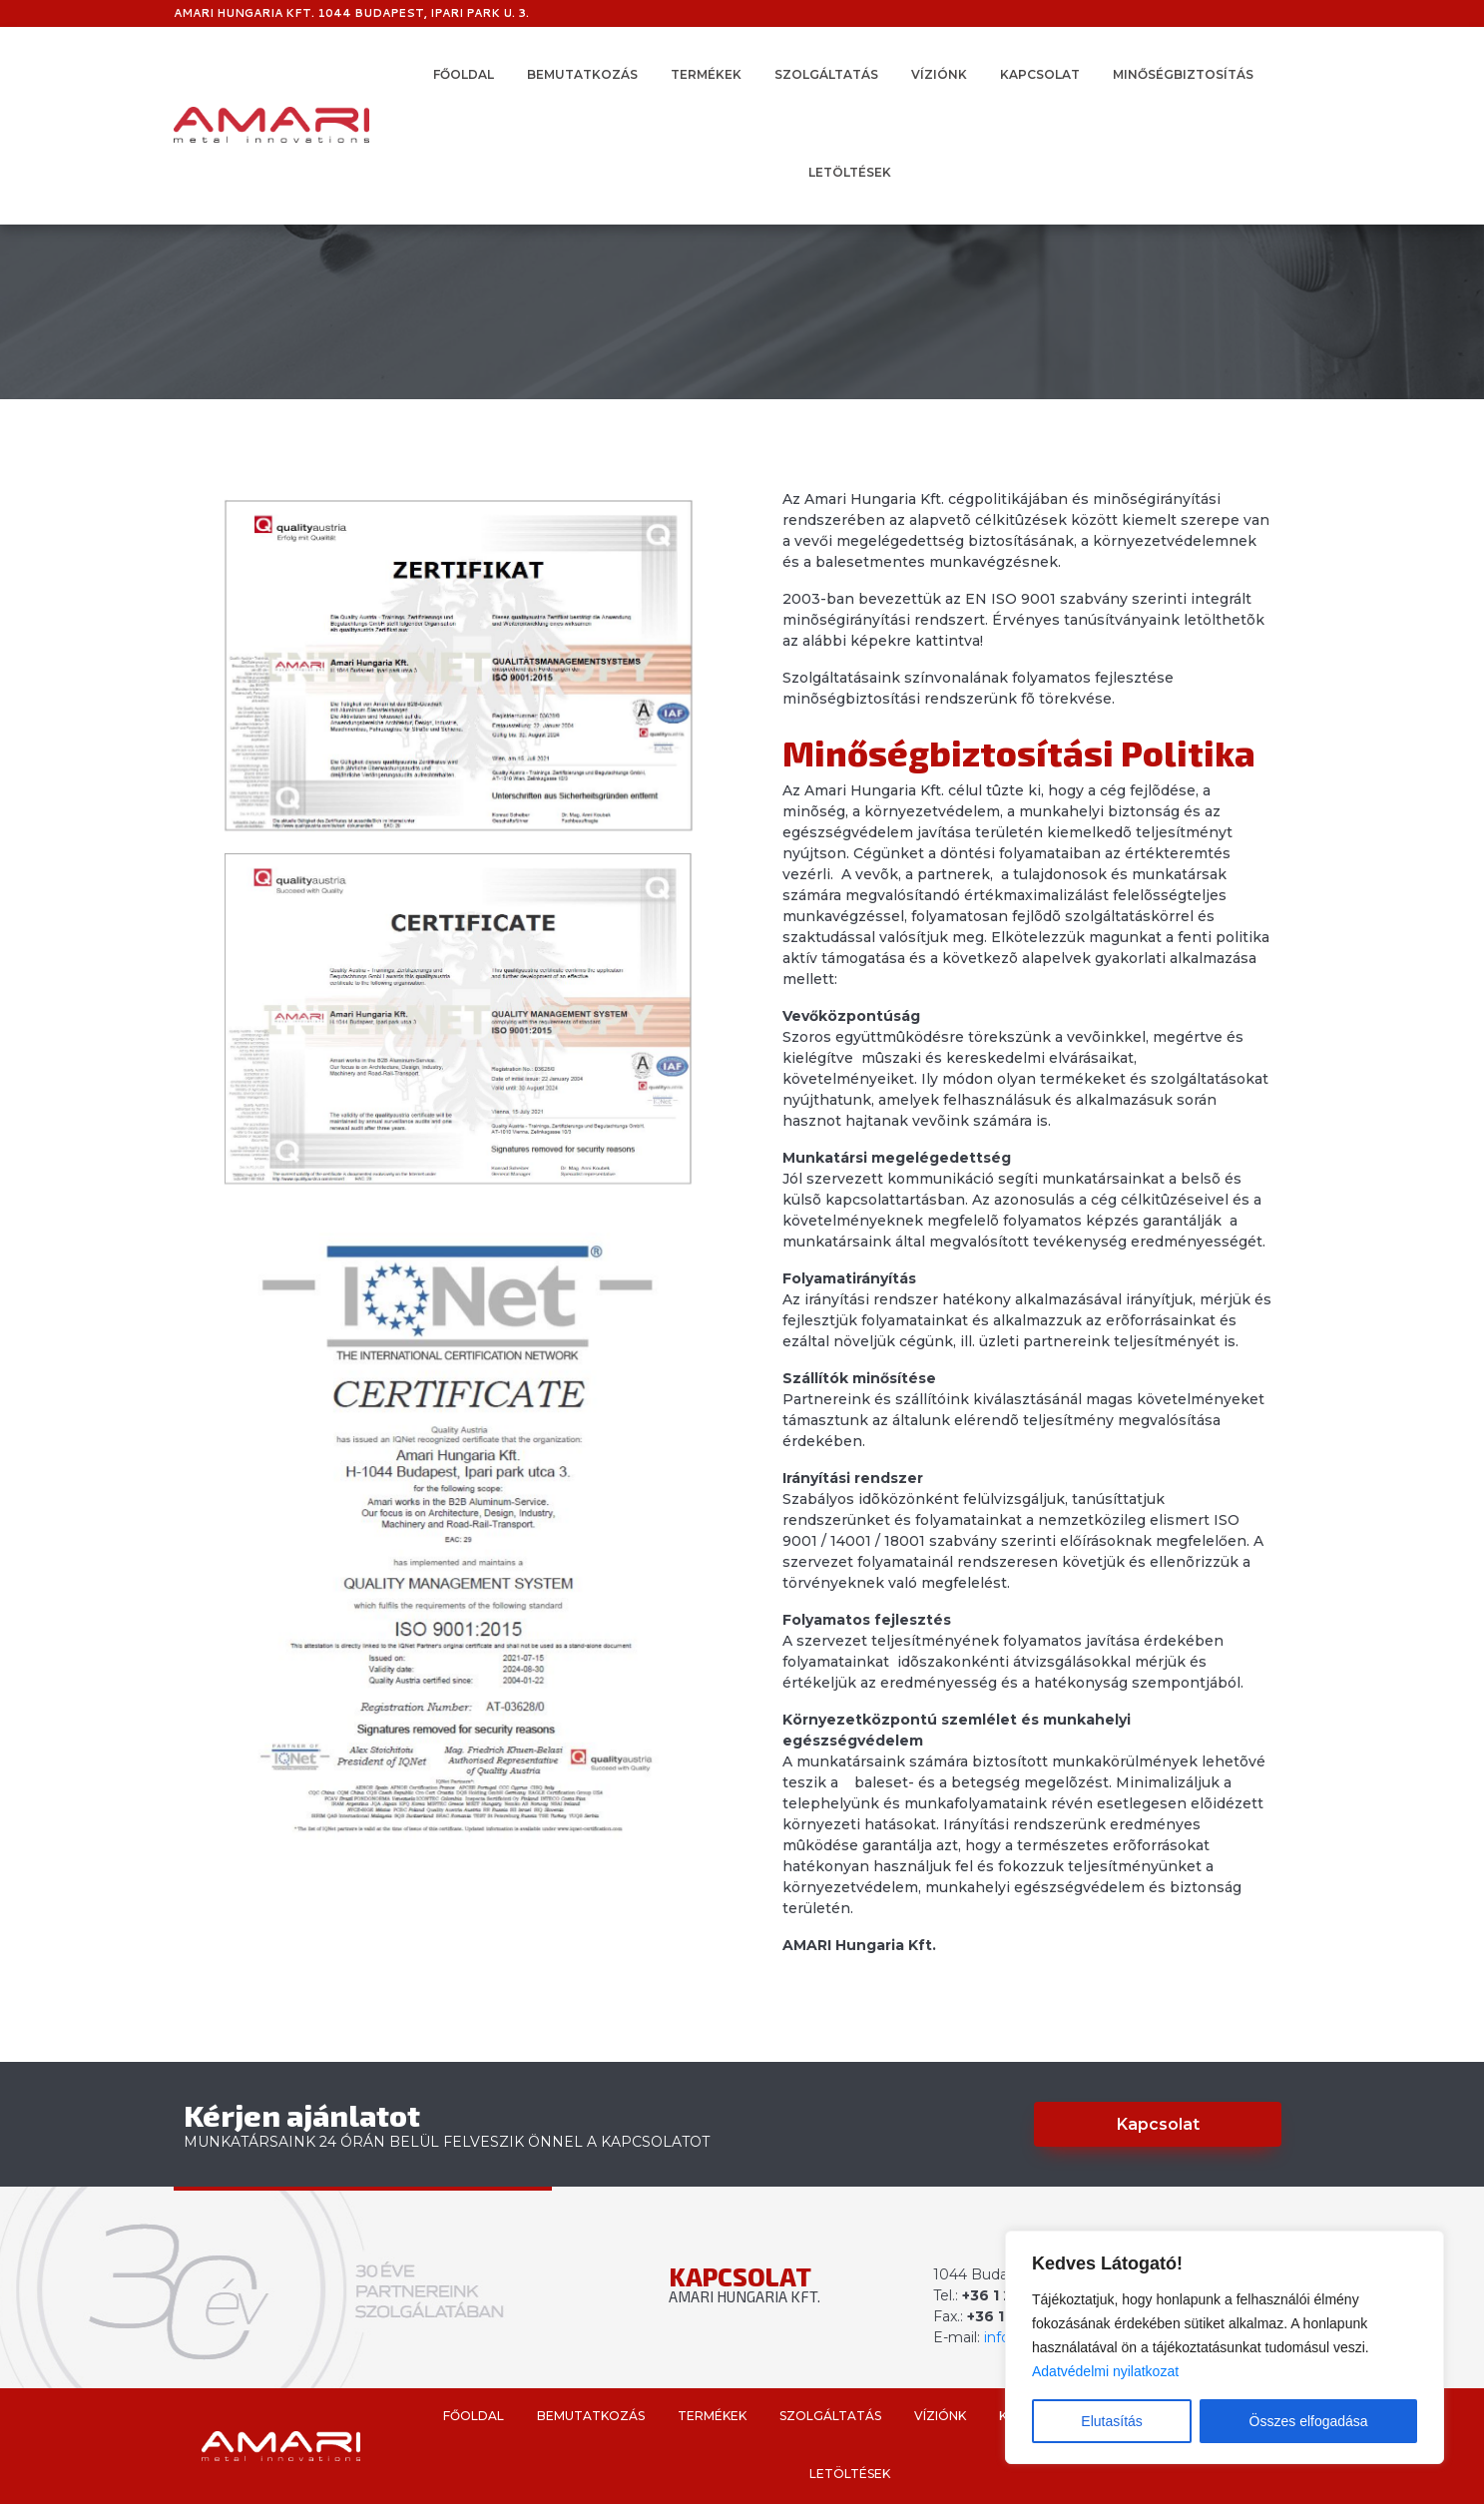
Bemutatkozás (582, 74)
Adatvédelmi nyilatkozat (1105, 2371)
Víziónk (939, 74)
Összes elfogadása (1308, 2421)
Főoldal (463, 74)
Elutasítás (1111, 2421)
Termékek (706, 74)
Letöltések (849, 172)
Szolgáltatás (826, 74)
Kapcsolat (1040, 74)
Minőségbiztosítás (1183, 74)
